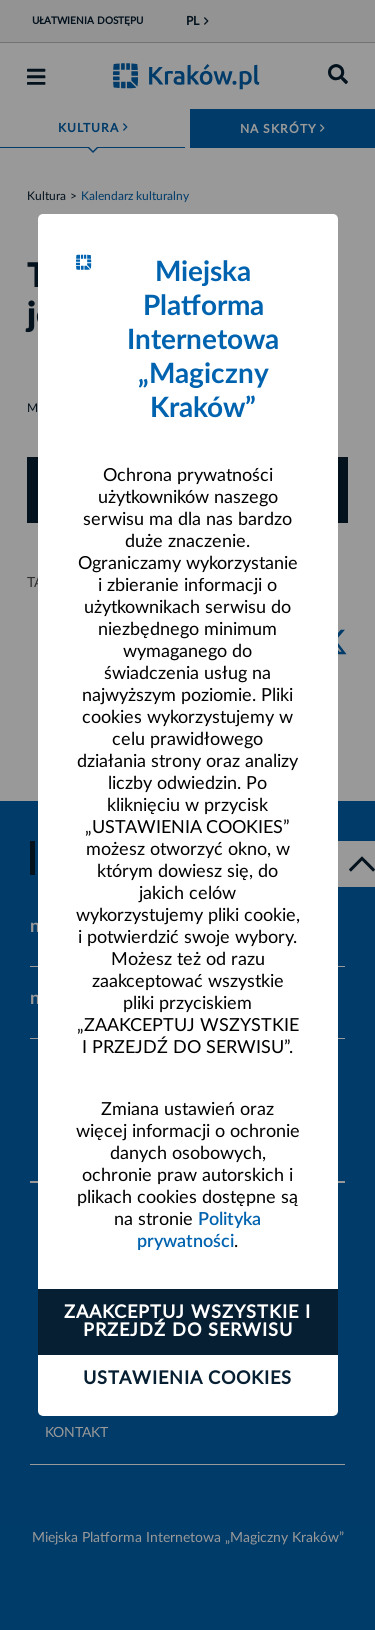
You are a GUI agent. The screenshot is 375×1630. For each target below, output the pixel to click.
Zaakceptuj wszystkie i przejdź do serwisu (187, 1322)
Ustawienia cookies (187, 1379)
